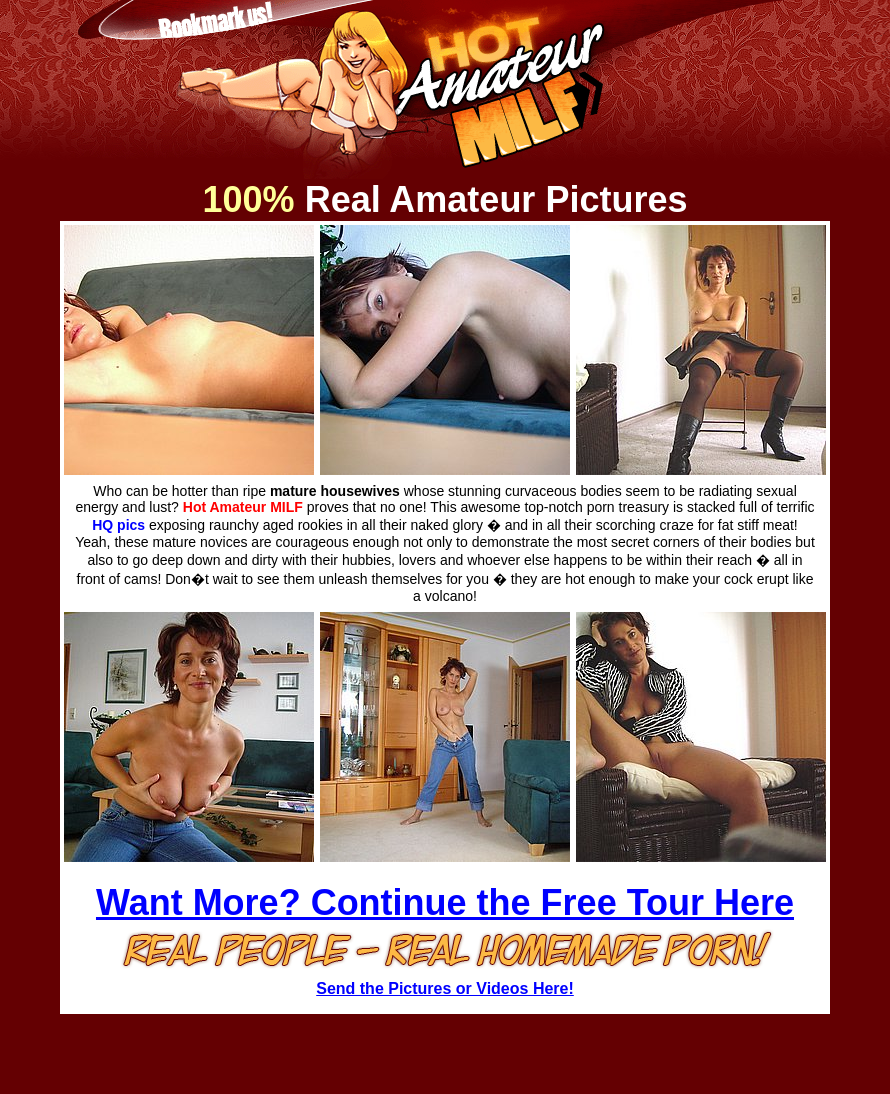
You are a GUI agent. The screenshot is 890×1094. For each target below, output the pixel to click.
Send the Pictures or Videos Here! (445, 988)
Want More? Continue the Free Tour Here (445, 902)
